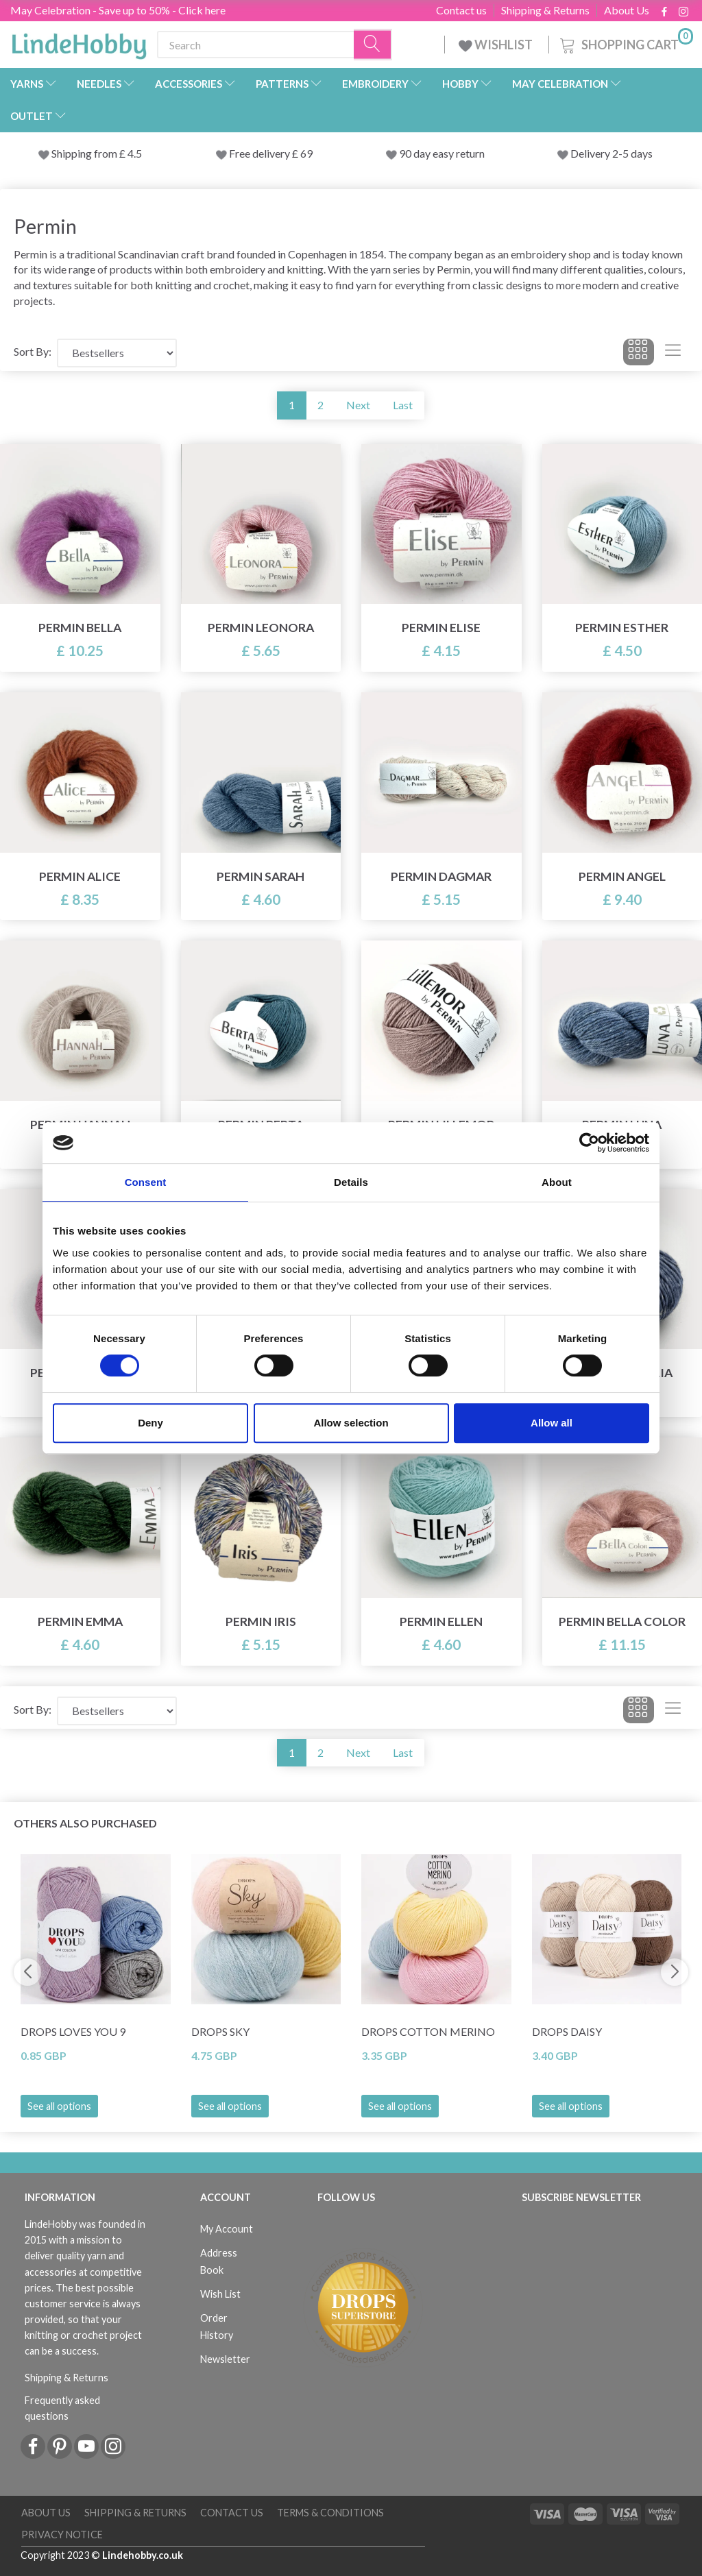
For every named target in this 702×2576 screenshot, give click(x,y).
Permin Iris (261, 1621)
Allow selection (350, 1423)
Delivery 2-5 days (611, 153)
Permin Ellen (441, 1621)
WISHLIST (497, 44)
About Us (626, 10)
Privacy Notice (62, 2534)
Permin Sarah (260, 876)
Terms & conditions (330, 2512)
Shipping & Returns (545, 10)
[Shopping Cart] (625, 43)
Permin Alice (80, 876)
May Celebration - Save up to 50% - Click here (118, 9)
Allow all (551, 1423)
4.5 (133, 153)
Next (358, 404)
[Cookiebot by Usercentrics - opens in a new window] (589, 1142)
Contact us (461, 10)
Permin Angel (622, 876)
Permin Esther (621, 627)
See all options (59, 2106)
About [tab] (557, 1182)
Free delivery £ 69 (271, 153)
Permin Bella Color (622, 1621)
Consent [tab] (146, 1182)
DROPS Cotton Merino (428, 2031)
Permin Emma (80, 1621)
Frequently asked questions (62, 2408)
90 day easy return (442, 153)
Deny (150, 1423)
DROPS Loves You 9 (73, 2031)
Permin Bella (79, 627)
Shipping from (85, 153)
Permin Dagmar (441, 876)
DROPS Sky (220, 2031)
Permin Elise (441, 627)
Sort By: (32, 351)
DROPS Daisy (567, 2031)
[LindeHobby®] (79, 42)
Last (403, 404)
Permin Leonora (261, 627)
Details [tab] (351, 1182)
